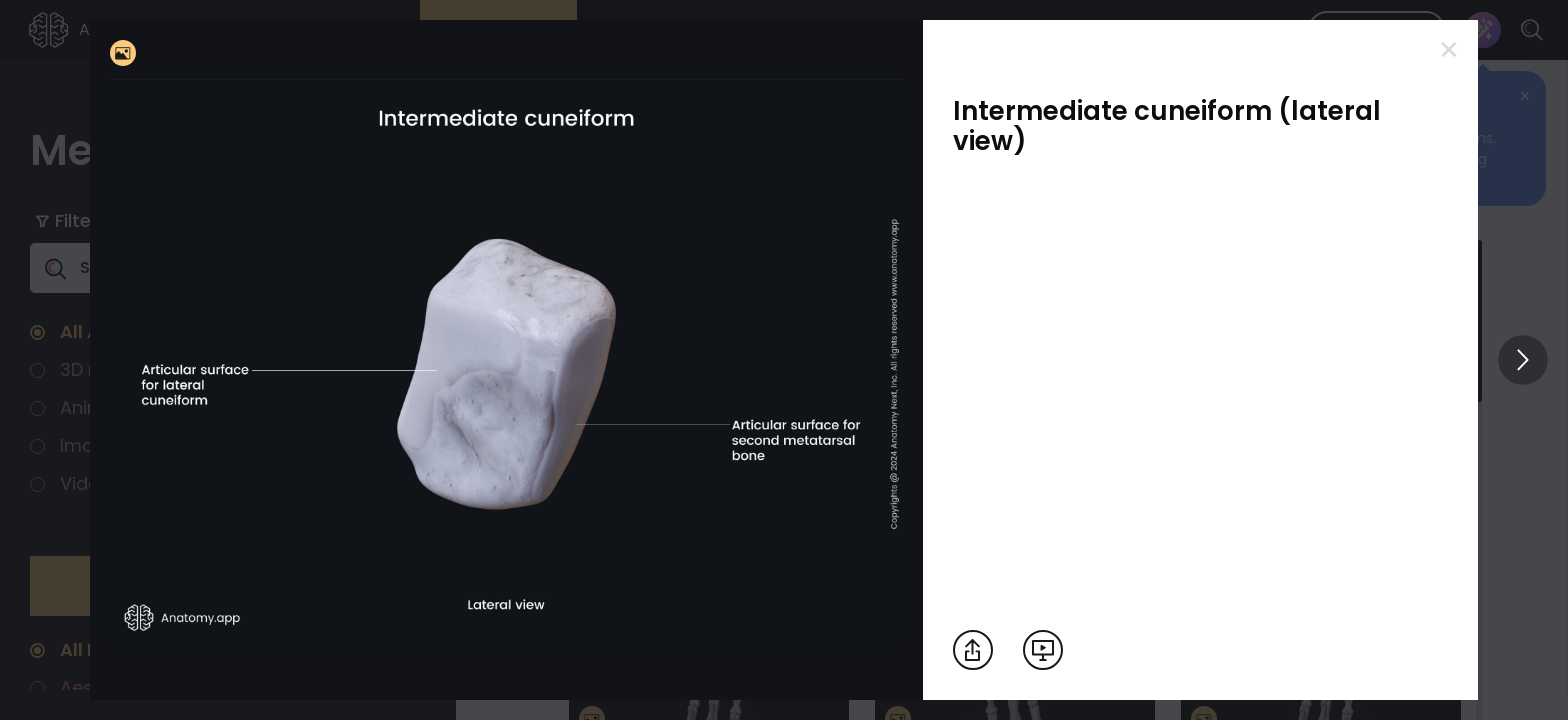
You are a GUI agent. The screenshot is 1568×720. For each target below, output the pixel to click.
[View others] (1523, 360)
